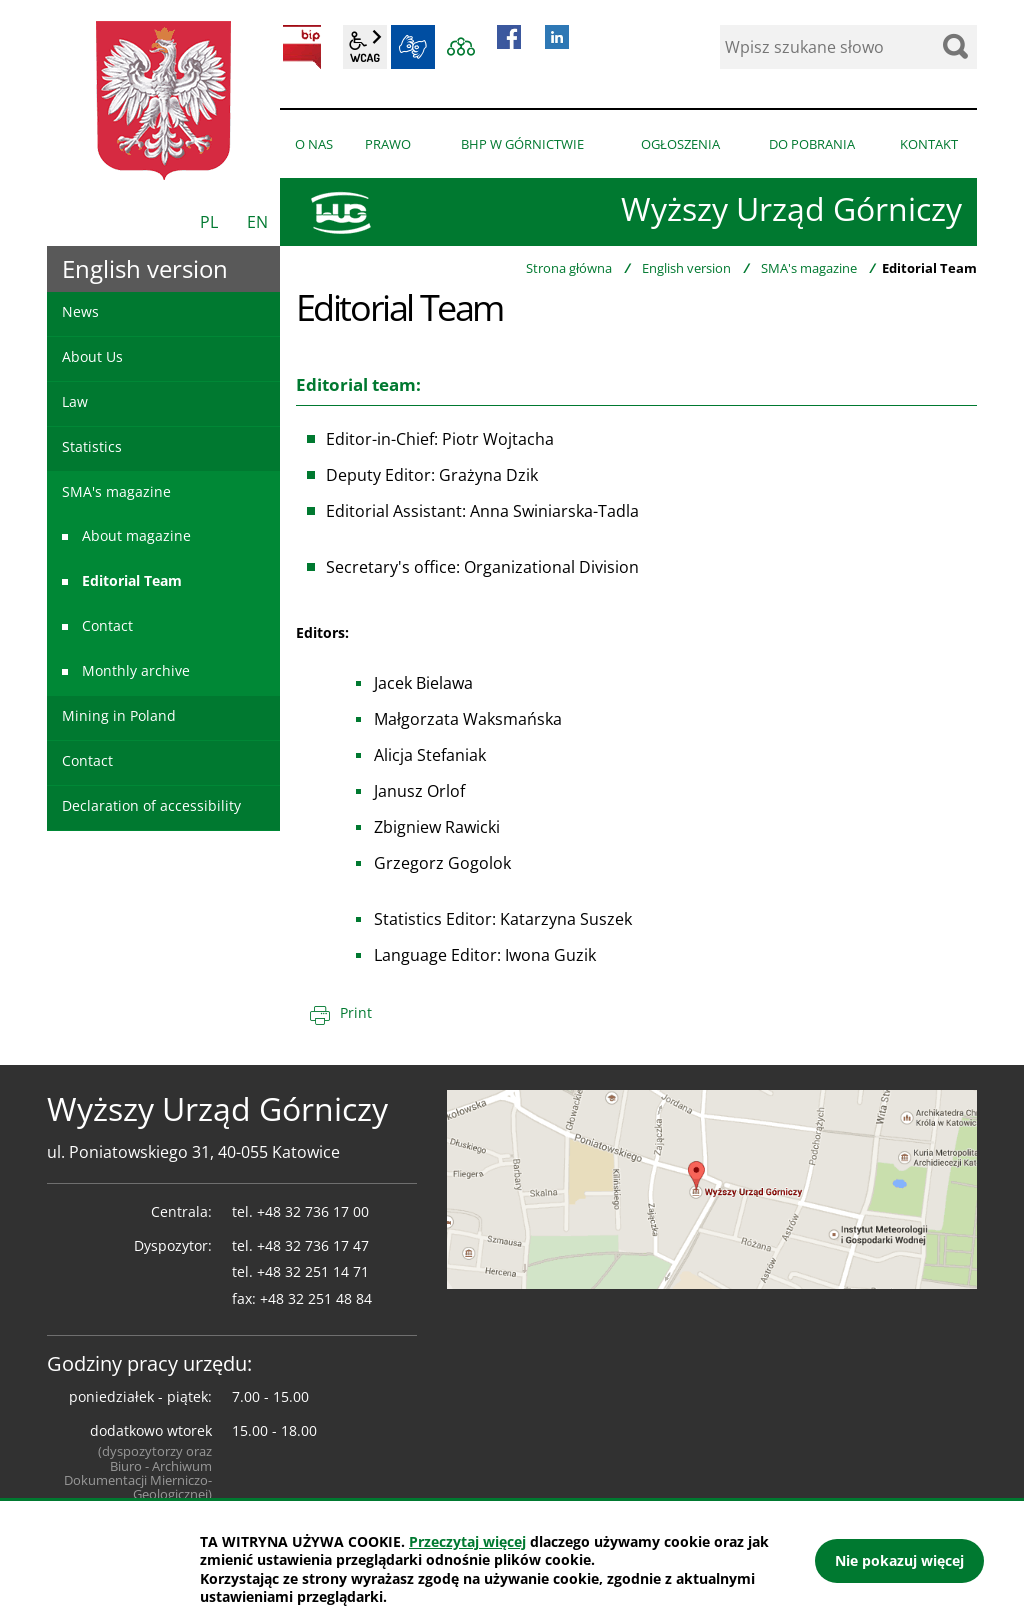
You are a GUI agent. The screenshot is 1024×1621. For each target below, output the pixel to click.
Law (75, 401)
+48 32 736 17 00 (313, 1211)
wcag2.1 (365, 47)
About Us (92, 356)
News (80, 311)
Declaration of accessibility (151, 805)
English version (686, 268)
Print (356, 1012)
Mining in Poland (119, 715)
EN (257, 222)
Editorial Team (132, 580)
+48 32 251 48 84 (316, 1298)
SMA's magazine (809, 268)
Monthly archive (136, 670)
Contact (107, 625)
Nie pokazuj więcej (899, 1560)
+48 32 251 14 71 (313, 1271)
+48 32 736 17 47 (313, 1245)
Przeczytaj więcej (467, 1541)
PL (209, 222)
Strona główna (569, 268)
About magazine (136, 535)
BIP (302, 47)
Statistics (92, 446)
